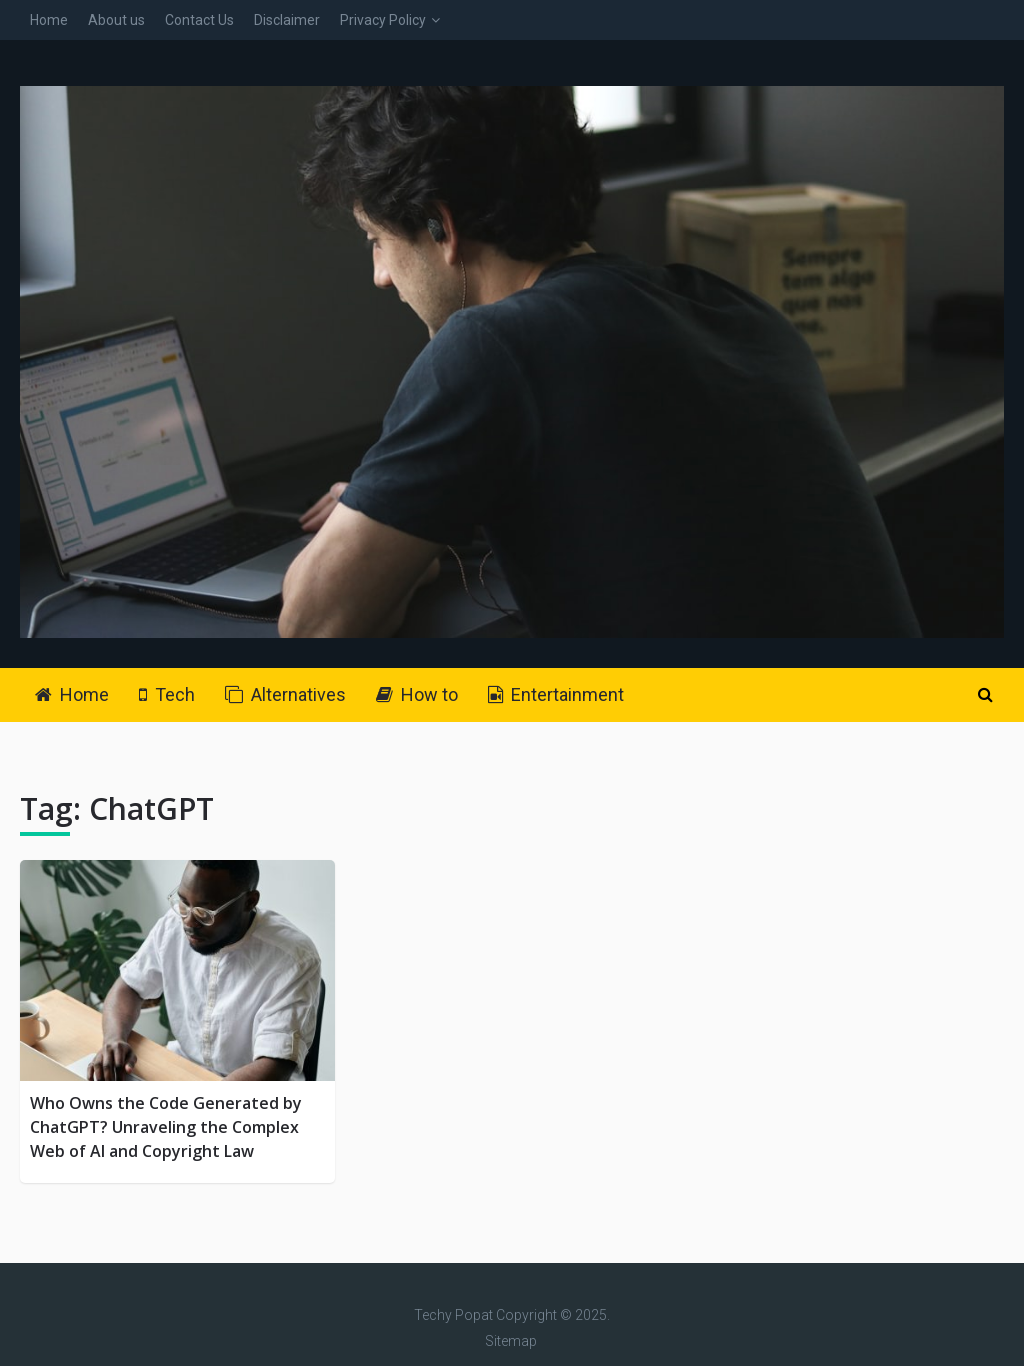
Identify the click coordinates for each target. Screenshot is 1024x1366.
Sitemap (511, 1341)
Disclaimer (287, 20)
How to (417, 694)
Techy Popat (453, 1315)
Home (49, 20)
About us (116, 20)
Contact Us (199, 20)
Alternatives (285, 694)
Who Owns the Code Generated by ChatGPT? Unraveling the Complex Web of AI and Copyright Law (166, 1127)
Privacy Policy (383, 20)
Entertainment (556, 694)
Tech (167, 694)
